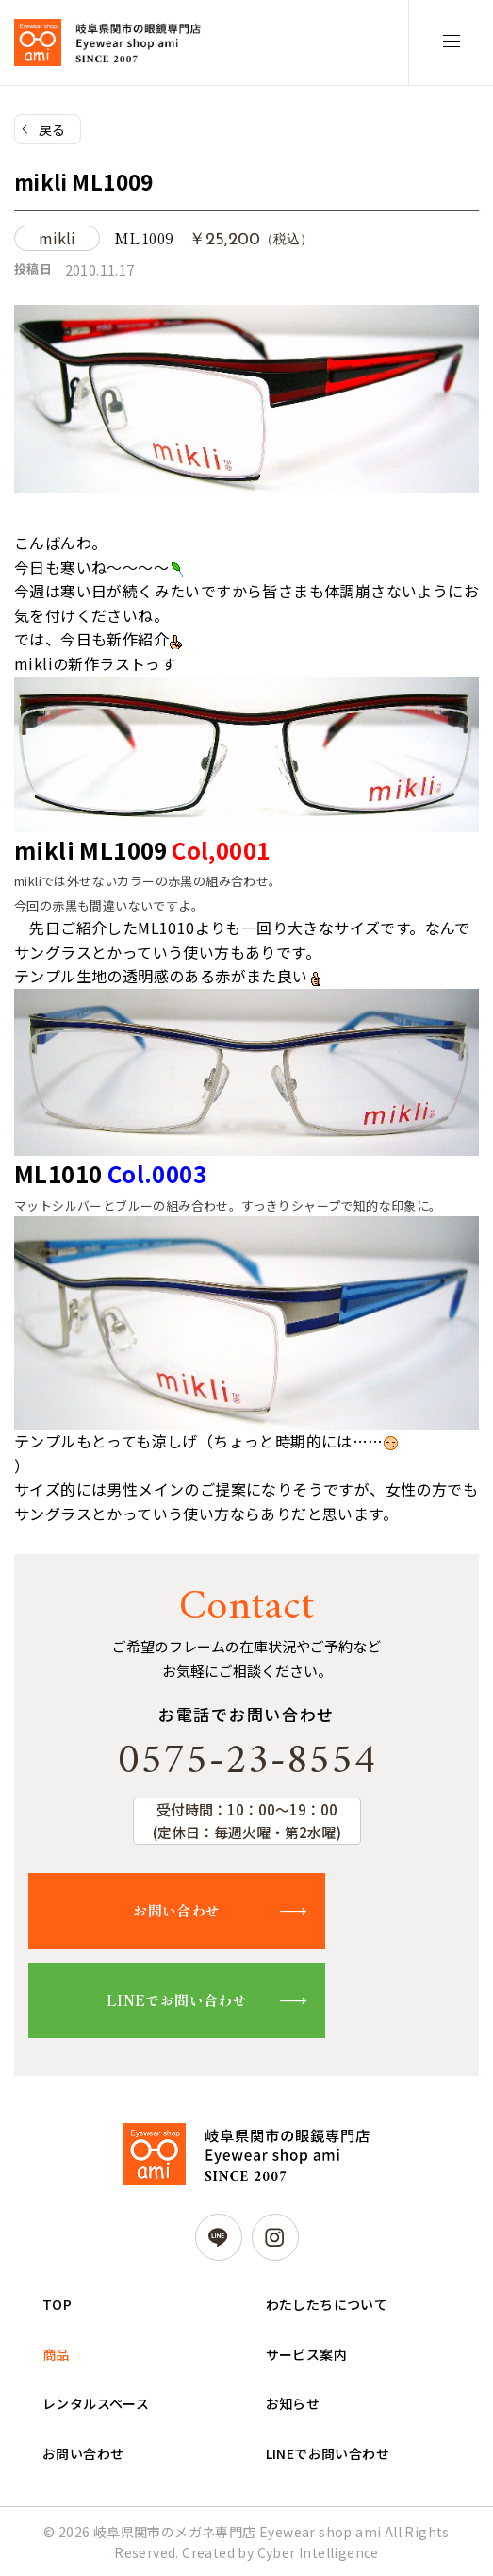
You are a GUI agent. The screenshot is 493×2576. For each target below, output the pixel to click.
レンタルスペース (95, 2403)
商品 (56, 2354)
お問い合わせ (176, 1910)
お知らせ (293, 2403)
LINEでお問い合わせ (177, 2000)
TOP (57, 2304)
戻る (52, 129)
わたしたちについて (327, 2304)
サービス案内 (306, 2354)
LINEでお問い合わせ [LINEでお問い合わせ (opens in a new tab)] (327, 2453)
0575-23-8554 (247, 1761)
